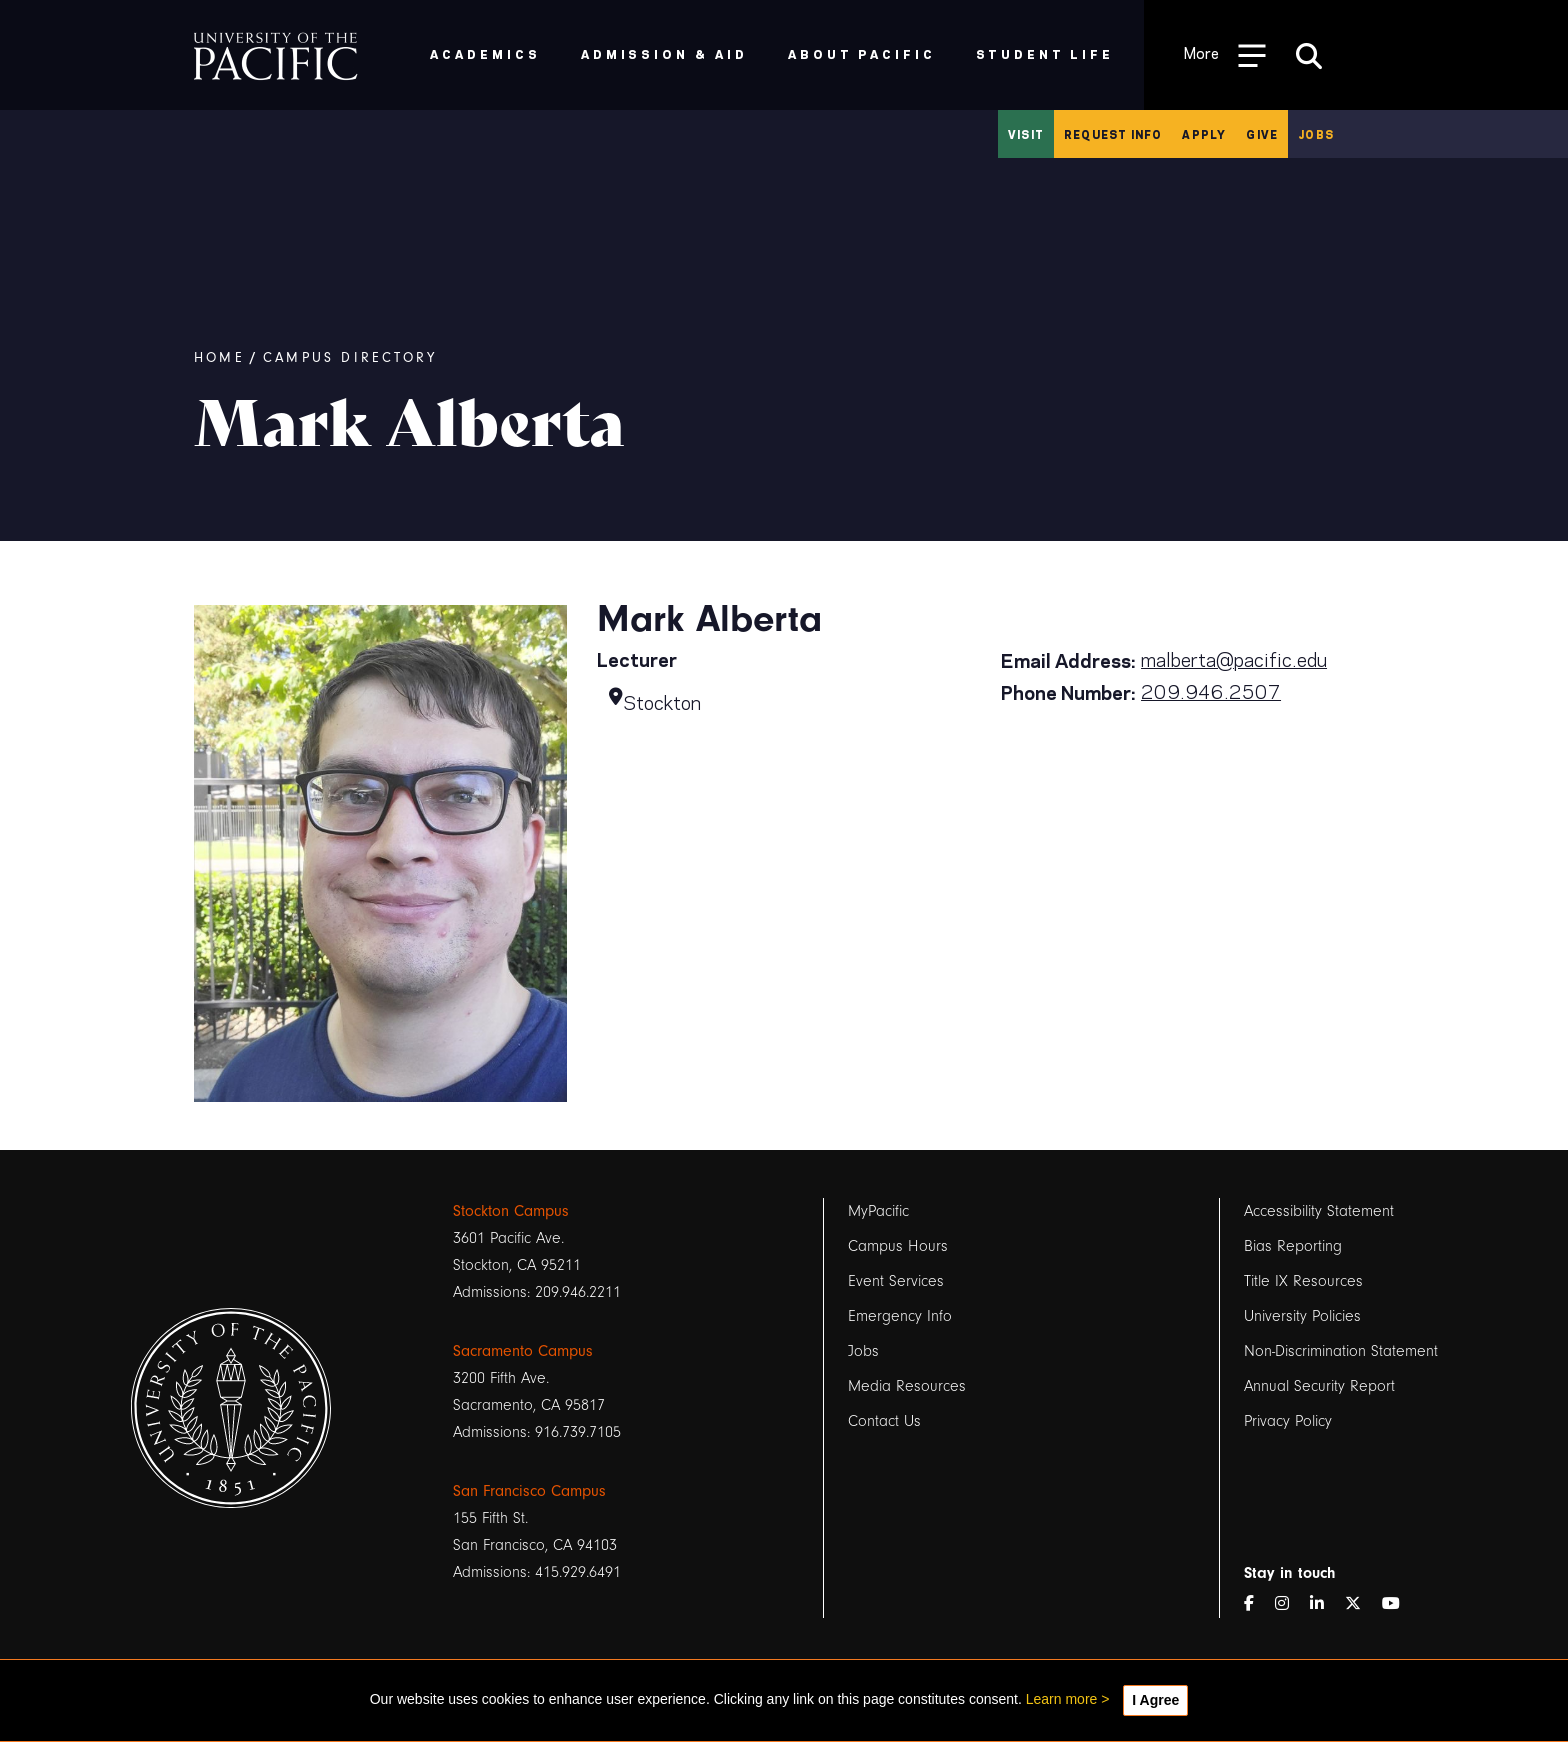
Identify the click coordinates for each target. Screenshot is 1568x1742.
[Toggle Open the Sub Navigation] (1225, 54)
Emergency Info (900, 1316)
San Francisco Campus (529, 1491)
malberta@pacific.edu (1234, 658)
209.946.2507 (1211, 690)
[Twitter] (1361, 1604)
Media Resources (907, 1386)
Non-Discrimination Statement (1341, 1351)
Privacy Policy (1288, 1421)
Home (219, 358)
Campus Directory (350, 358)
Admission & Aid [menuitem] (664, 53)
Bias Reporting (1293, 1246)
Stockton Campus (511, 1211)
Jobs (1316, 134)
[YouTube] (1399, 1604)
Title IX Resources (1303, 1281)
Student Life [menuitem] (1045, 53)
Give (1262, 134)
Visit (1026, 134)
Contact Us (884, 1421)
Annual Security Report (1319, 1386)
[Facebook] (1257, 1604)
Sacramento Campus (523, 1351)
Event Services (896, 1281)
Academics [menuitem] (485, 53)
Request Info (1113, 134)
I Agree (1155, 1700)
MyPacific (878, 1211)
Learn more (1062, 1699)
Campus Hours (898, 1246)
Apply (1204, 134)
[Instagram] (1290, 1604)
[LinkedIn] (1325, 1604)
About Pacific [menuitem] (861, 53)
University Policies (1302, 1316)
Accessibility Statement (1319, 1211)
